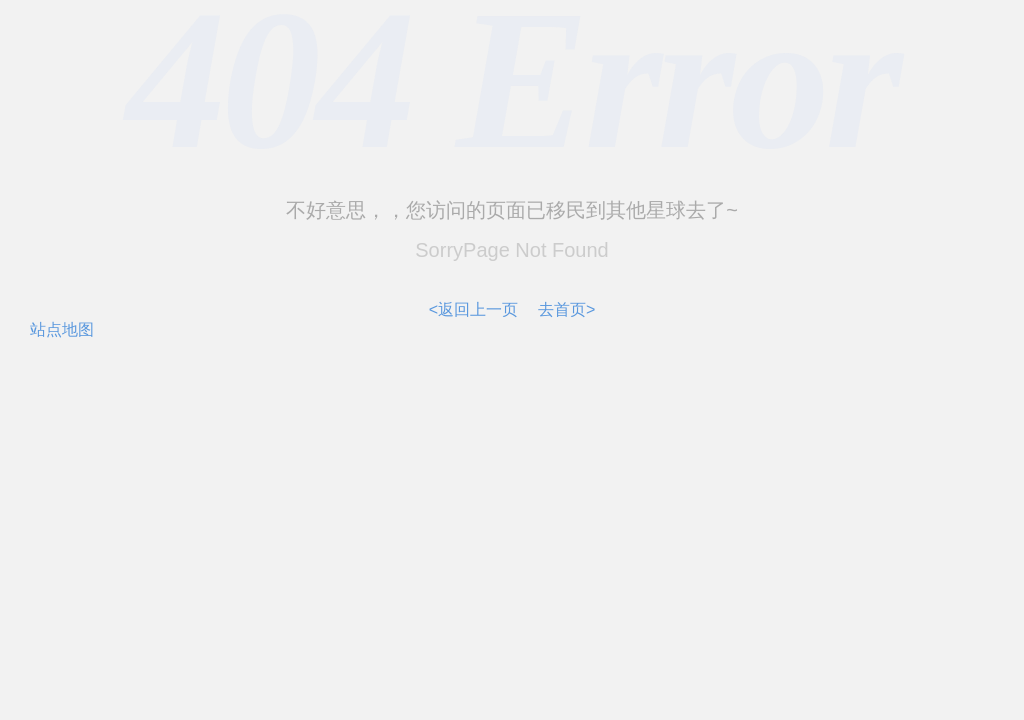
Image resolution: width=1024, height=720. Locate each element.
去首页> (566, 309)
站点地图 (62, 329)
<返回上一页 (473, 309)
